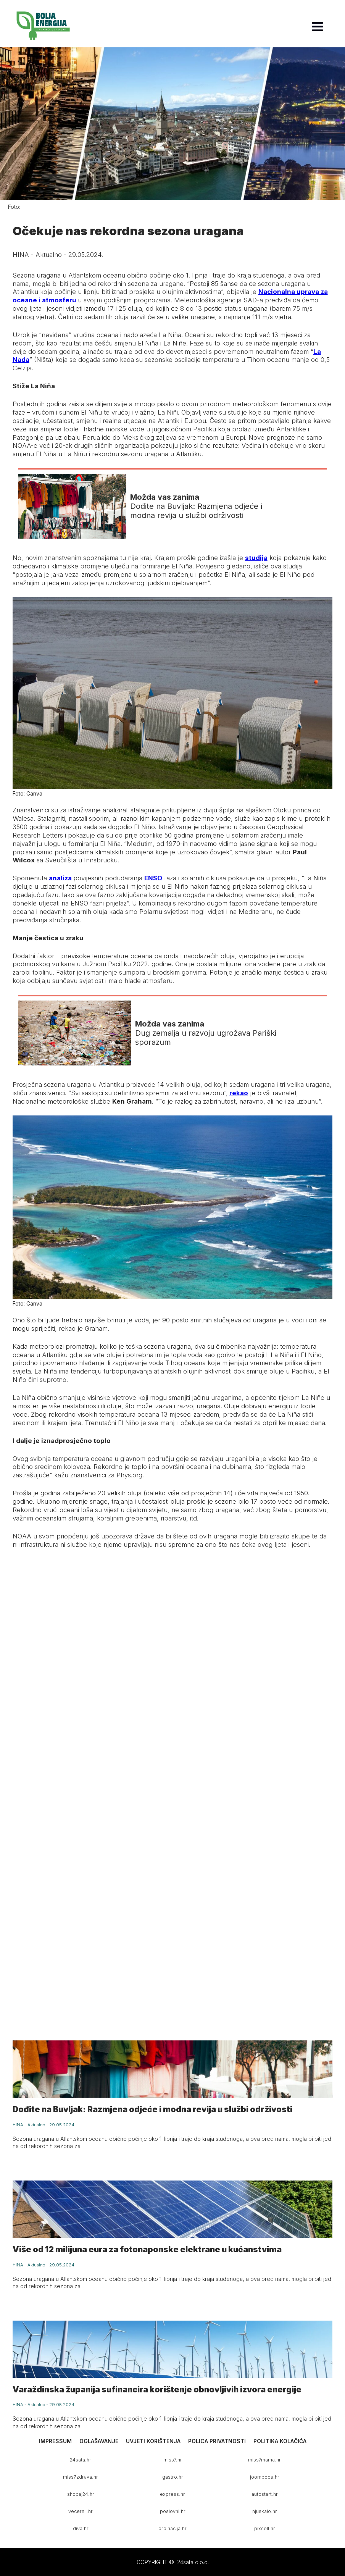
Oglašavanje (98, 2441)
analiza (60, 878)
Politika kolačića (279, 2441)
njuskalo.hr (264, 2511)
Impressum (55, 2441)
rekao (238, 1093)
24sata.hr (80, 2460)
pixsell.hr (264, 2528)
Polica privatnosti (217, 2441)
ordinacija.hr (172, 2528)
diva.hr (81, 2528)
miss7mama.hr (264, 2460)
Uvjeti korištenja (153, 2441)
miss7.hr (172, 2460)
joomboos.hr (264, 2477)
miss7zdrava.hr (80, 2477)
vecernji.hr (80, 2511)
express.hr (172, 2494)
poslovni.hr (172, 2511)
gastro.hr (172, 2477)
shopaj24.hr (80, 2494)
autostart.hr (264, 2494)
